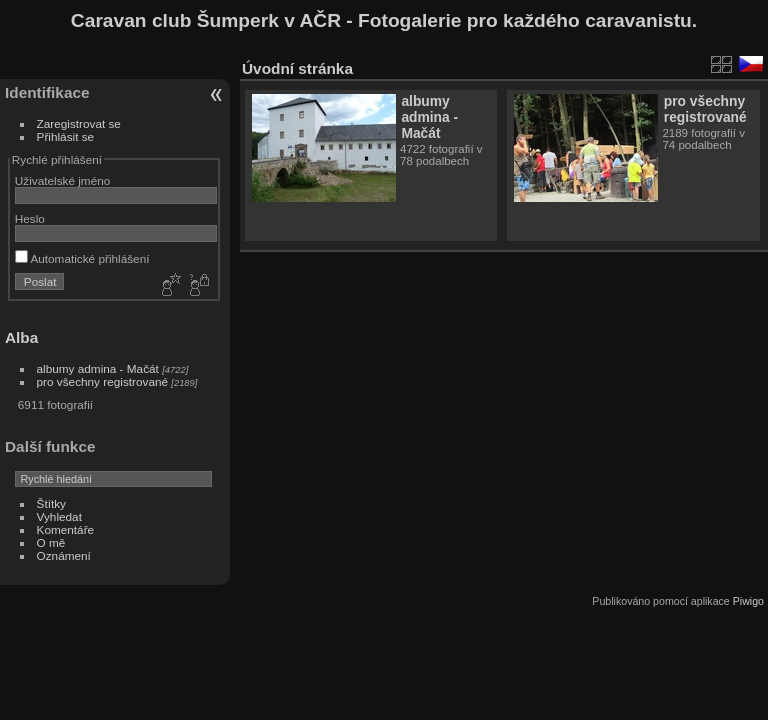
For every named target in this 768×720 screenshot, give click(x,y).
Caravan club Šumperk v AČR (206, 20)
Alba (21, 337)
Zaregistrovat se (79, 123)
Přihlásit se (66, 136)
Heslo (30, 218)
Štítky (51, 503)
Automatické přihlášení (82, 258)
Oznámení (64, 555)
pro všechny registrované (102, 381)
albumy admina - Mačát (98, 368)
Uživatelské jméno (62, 180)
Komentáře (66, 529)
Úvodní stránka (297, 68)
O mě (51, 542)
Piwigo (748, 601)
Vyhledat (59, 516)
